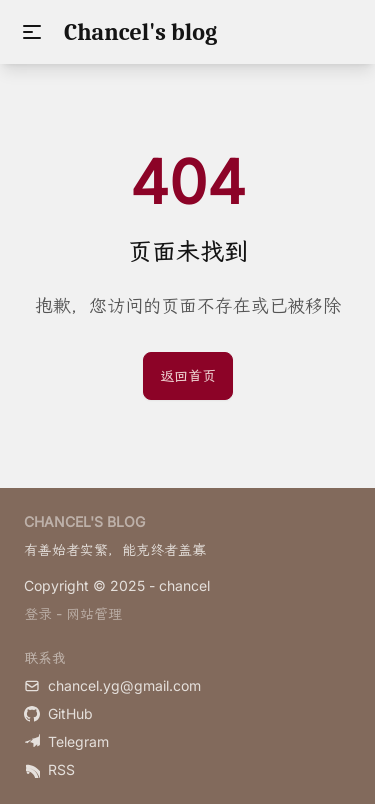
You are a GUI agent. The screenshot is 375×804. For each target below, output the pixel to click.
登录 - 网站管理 (73, 613)
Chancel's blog (140, 32)
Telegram (66, 741)
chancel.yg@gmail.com (112, 685)
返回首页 (188, 375)
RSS (49, 769)
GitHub (58, 713)
